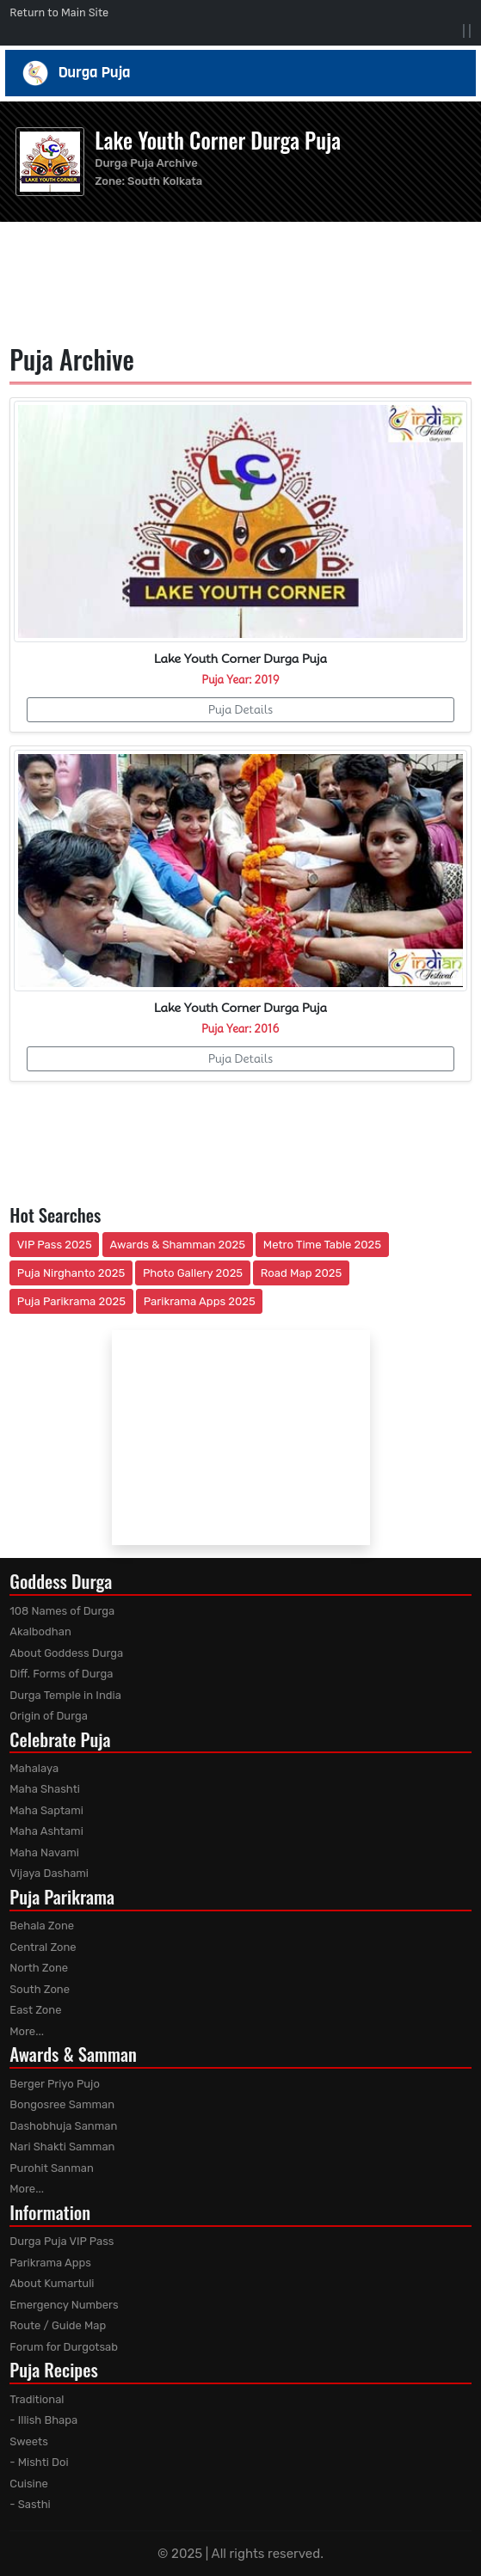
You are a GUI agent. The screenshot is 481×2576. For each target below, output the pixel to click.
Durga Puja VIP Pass (61, 2241)
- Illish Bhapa (43, 2419)
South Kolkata (164, 181)
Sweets (28, 2441)
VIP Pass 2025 (54, 1244)
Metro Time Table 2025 (322, 1244)
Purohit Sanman (51, 2168)
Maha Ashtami (46, 1831)
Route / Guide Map (57, 2325)
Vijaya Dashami (49, 1873)
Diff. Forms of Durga (61, 1673)
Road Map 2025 (301, 1273)
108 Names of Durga (61, 1610)
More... (26, 2031)
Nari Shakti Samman (61, 2146)
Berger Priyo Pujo (54, 2083)
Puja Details (240, 709)
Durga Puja (240, 73)
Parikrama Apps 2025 (200, 1301)
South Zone (39, 1989)
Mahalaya (34, 1768)
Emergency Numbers (63, 2304)
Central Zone (42, 1947)
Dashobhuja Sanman (63, 2125)
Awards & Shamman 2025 (178, 1244)
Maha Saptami (46, 1810)
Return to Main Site (58, 12)
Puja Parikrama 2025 (71, 1301)
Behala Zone (41, 1925)
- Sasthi (30, 2504)
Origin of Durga (48, 1715)
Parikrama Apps (50, 2262)
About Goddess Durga (66, 1653)
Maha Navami (44, 1852)
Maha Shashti (44, 1788)
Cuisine (28, 2483)
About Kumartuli (51, 2283)
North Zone (38, 1967)
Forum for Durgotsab (63, 2346)
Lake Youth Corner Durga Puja (218, 140)
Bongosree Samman (61, 2104)
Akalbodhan (40, 1631)
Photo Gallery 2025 (193, 1273)
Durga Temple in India (65, 1695)
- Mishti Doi (38, 2462)
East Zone (35, 2009)
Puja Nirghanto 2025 (71, 1273)
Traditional (36, 2399)
